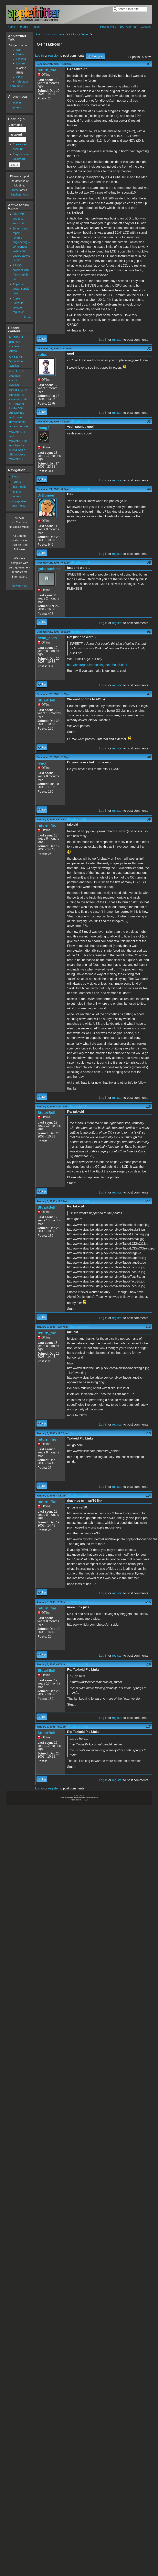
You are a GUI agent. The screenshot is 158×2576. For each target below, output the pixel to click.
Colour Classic (79, 34)
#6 (149, 631)
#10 (148, 1106)
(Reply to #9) (77, 1106)
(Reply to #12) (79, 1433)
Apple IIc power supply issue (21, 289)
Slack (19, 77)
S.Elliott (14, 365)
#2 (149, 348)
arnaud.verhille (18, 426)
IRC (18, 49)
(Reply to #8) (76, 819)
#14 (148, 1495)
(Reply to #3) (80, 489)
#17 (148, 1726)
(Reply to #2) (80, 421)
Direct (15, 190)
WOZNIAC (16, 459)
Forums (23, 26)
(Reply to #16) (77, 1726)
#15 (148, 1602)
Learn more (15, 86)
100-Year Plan (128, 26)
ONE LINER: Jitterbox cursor (17, 376)
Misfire (20, 63)
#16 (148, 1664)
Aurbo (13, 351)
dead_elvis (47, 638)
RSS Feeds (19, 486)
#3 (149, 421)
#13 (148, 1433)
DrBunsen (46, 495)
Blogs (15, 476)
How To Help (108, 26)
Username (16, 124)
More (27, 317)
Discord (21, 59)
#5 (149, 562)
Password (16, 134)
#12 (148, 1326)
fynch (42, 763)
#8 (149, 757)
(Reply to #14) (77, 1602)
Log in (39, 55)
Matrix (20, 54)
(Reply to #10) (78, 1201)
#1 (149, 64)
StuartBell (46, 700)
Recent (35, 26)
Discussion (58, 34)
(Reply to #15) (77, 1664)
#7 (149, 694)
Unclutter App (19, 194)
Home (11, 26)
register (53, 55)
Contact (146, 26)
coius (42, 355)
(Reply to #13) (77, 1495)
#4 (149, 489)
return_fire (46, 70)
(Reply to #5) (80, 631)
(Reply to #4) (80, 562)
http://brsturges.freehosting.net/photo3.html (97, 664)
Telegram (22, 81)
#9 (149, 819)
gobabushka (48, 569)
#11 (148, 1201)
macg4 (43, 428)
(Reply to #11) (79, 1326)
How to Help (19, 585)
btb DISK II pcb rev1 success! (19, 219)
